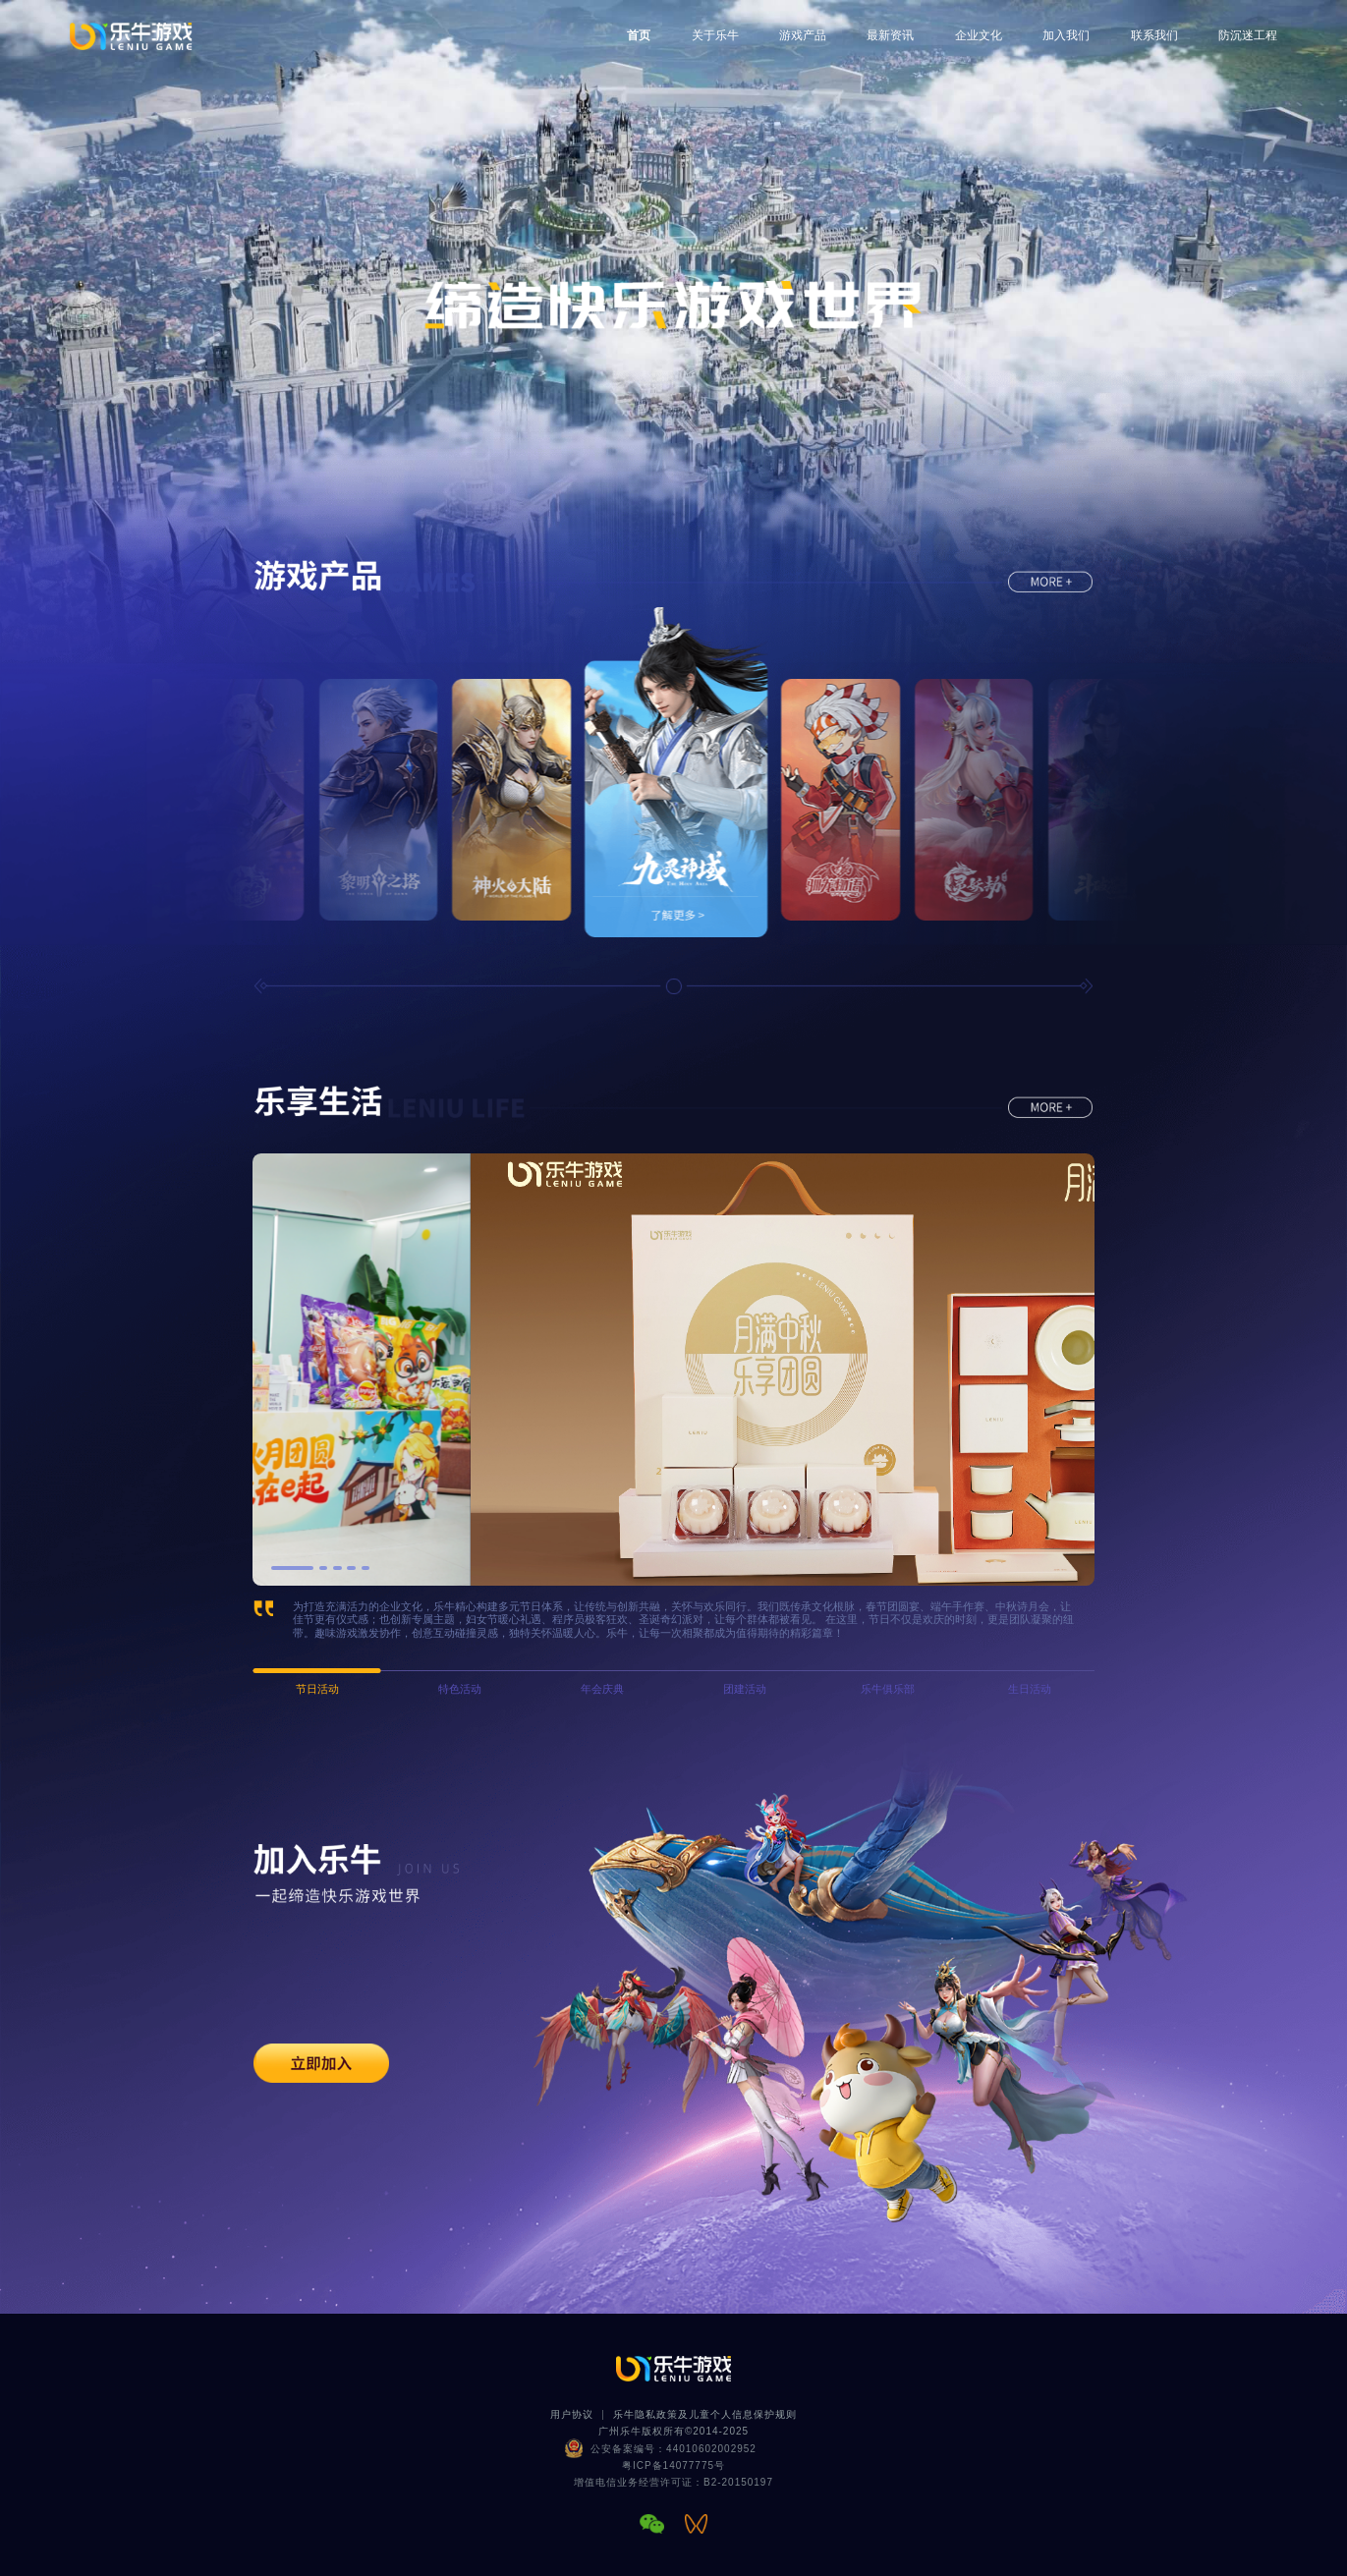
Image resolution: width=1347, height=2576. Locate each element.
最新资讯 (890, 35)
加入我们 (1066, 35)
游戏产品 (802, 35)
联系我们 (1154, 35)
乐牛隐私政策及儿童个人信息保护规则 (705, 2414)
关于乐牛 (715, 35)
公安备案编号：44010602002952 (673, 2448)
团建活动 (744, 1689)
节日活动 (317, 1689)
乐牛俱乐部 (888, 1689)
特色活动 (459, 1689)
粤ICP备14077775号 (673, 2465)
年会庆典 (602, 1689)
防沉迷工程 (1247, 35)
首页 (638, 35)
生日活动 (1029, 1689)
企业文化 (978, 35)
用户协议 (571, 2414)
